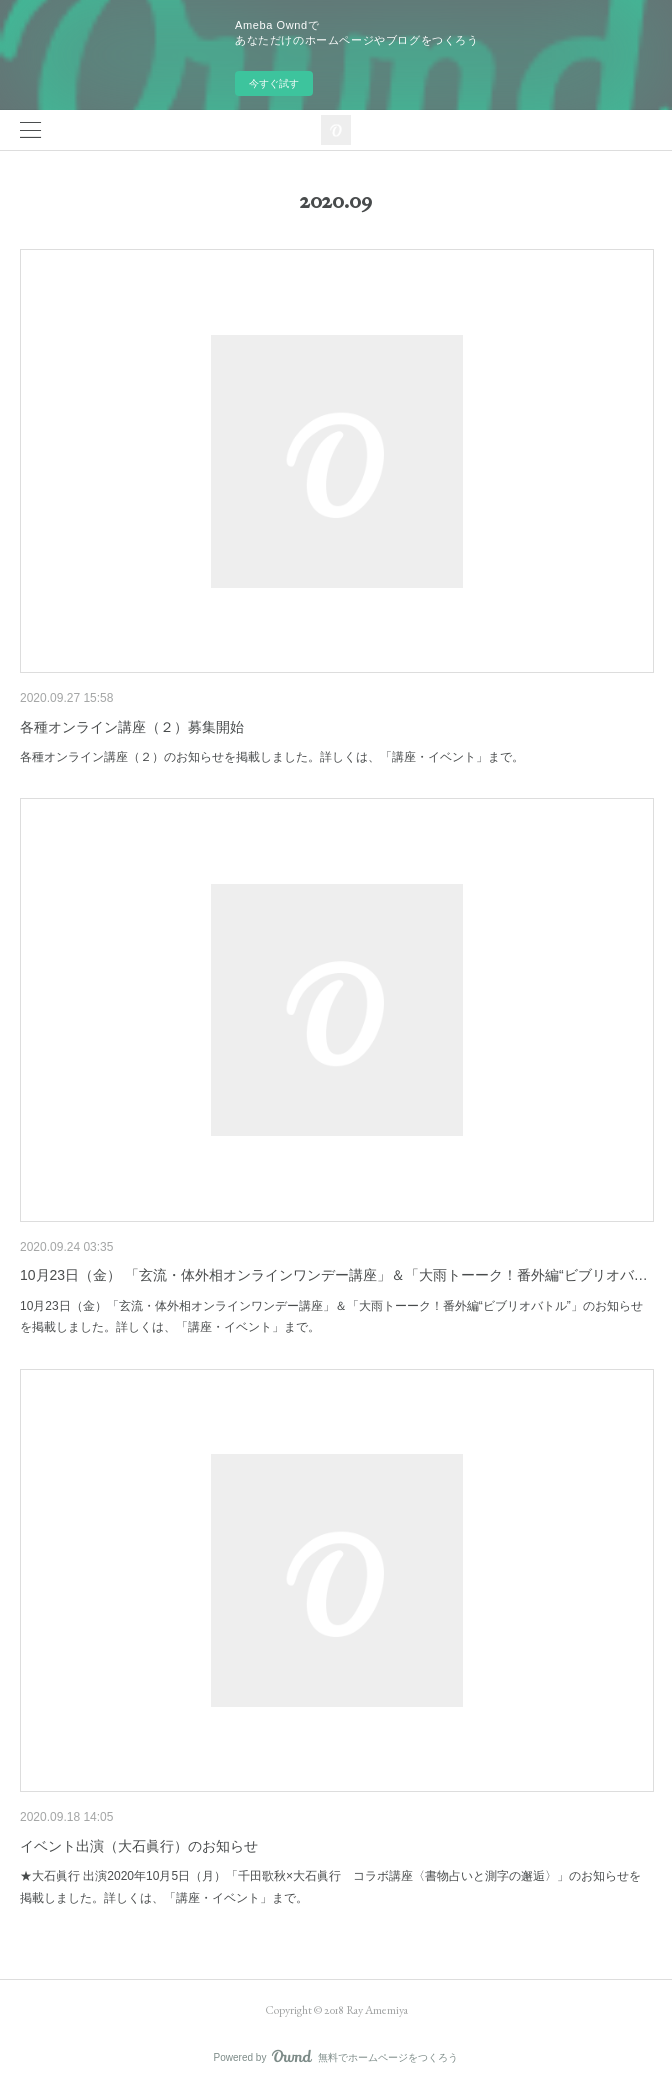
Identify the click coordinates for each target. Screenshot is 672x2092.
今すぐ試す (274, 83)
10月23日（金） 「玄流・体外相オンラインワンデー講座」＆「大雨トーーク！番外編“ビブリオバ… (334, 1275)
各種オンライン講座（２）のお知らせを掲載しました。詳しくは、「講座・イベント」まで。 (272, 757)
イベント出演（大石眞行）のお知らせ (139, 1846)
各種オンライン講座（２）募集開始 (132, 727)
